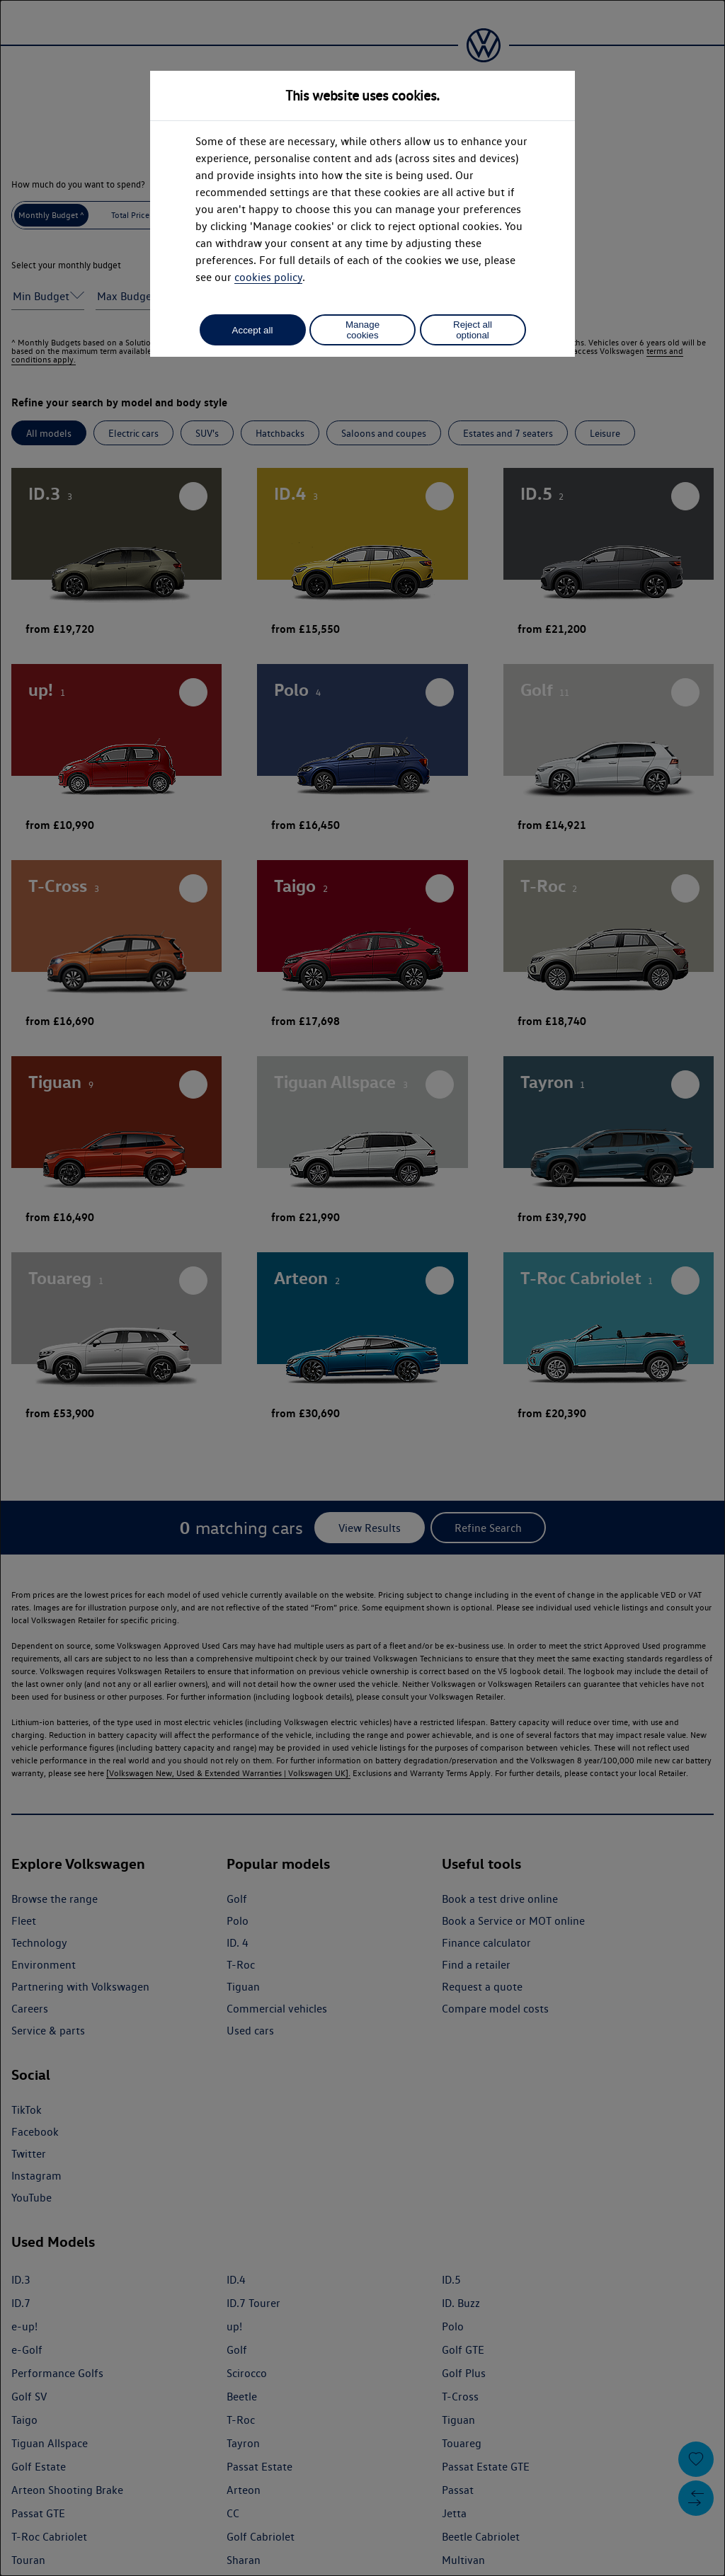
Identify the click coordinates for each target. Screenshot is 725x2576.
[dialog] (362, 1288)
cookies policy (268, 277)
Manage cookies (362, 329)
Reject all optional (472, 329)
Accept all (252, 330)
